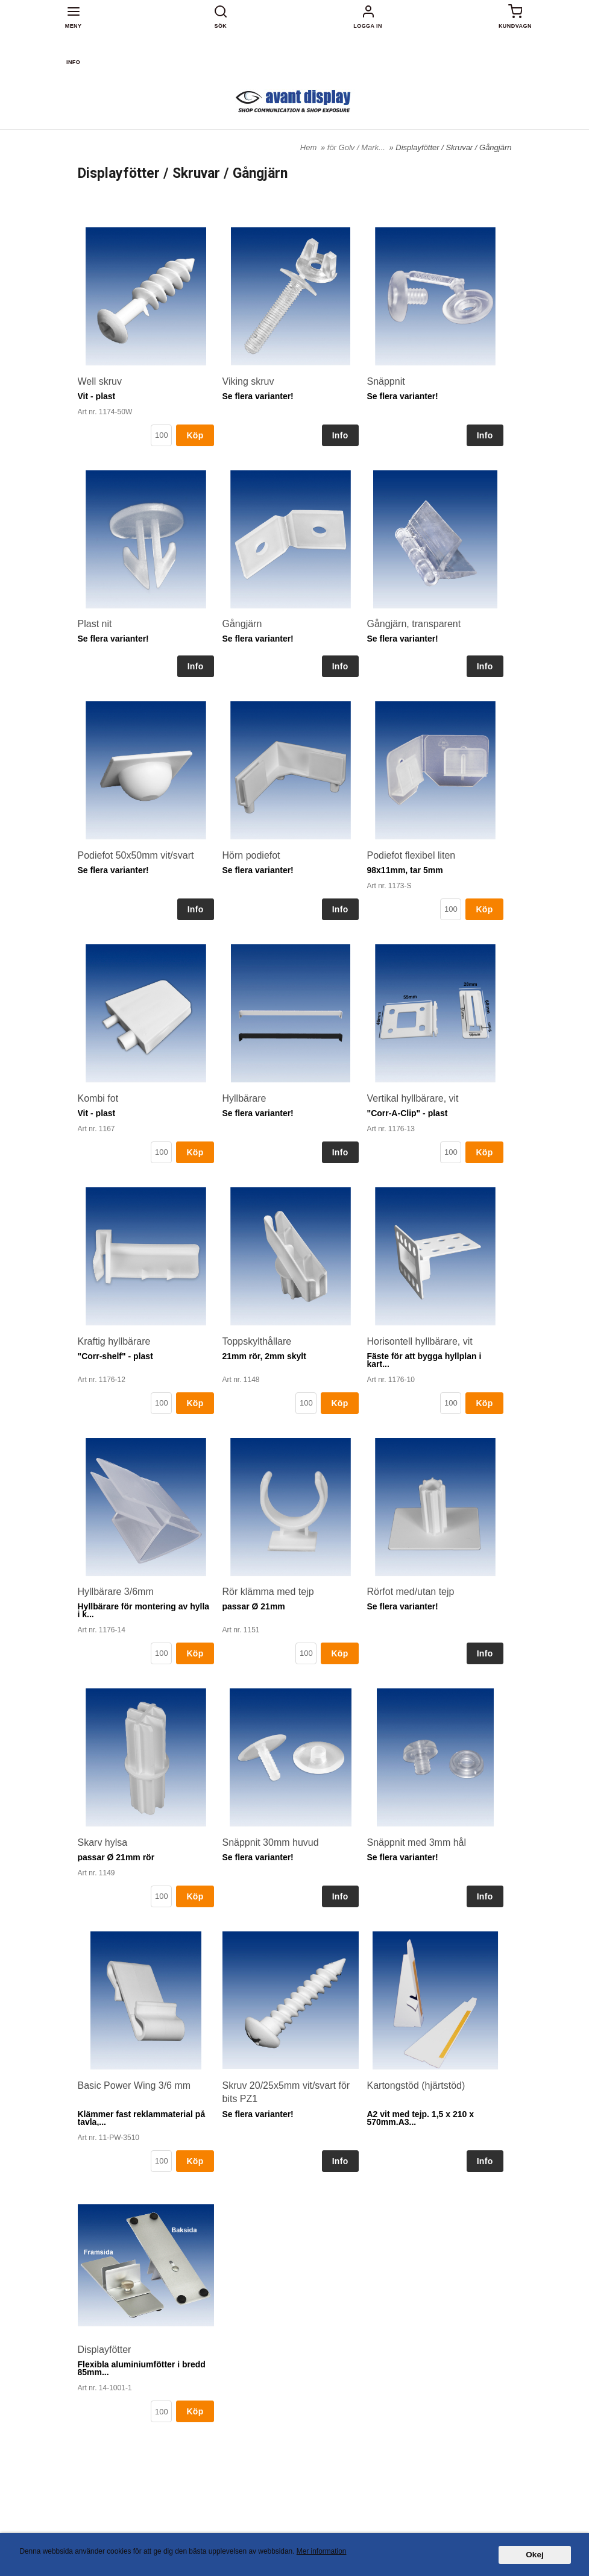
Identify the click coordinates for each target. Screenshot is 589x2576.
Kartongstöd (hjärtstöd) (416, 2085)
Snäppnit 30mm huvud (270, 1842)
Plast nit (95, 624)
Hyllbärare (244, 1098)
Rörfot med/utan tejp (411, 1591)
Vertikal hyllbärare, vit (413, 1098)
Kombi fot (98, 1098)
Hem (308, 147)
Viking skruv (248, 381)
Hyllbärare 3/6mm (116, 1591)
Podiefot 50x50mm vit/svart (136, 855)
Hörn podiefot (251, 855)
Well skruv (100, 381)
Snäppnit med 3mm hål (417, 1842)
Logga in (367, 26)
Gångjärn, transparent (414, 624)
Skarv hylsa (103, 1842)
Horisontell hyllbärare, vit (420, 1341)
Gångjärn (242, 624)
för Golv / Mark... (357, 147)
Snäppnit (386, 381)
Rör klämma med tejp (268, 1591)
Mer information (322, 2551)
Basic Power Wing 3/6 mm (134, 2085)
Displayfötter (104, 2349)
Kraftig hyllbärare (114, 1341)
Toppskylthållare (257, 1341)
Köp (194, 435)
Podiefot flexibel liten (411, 855)
